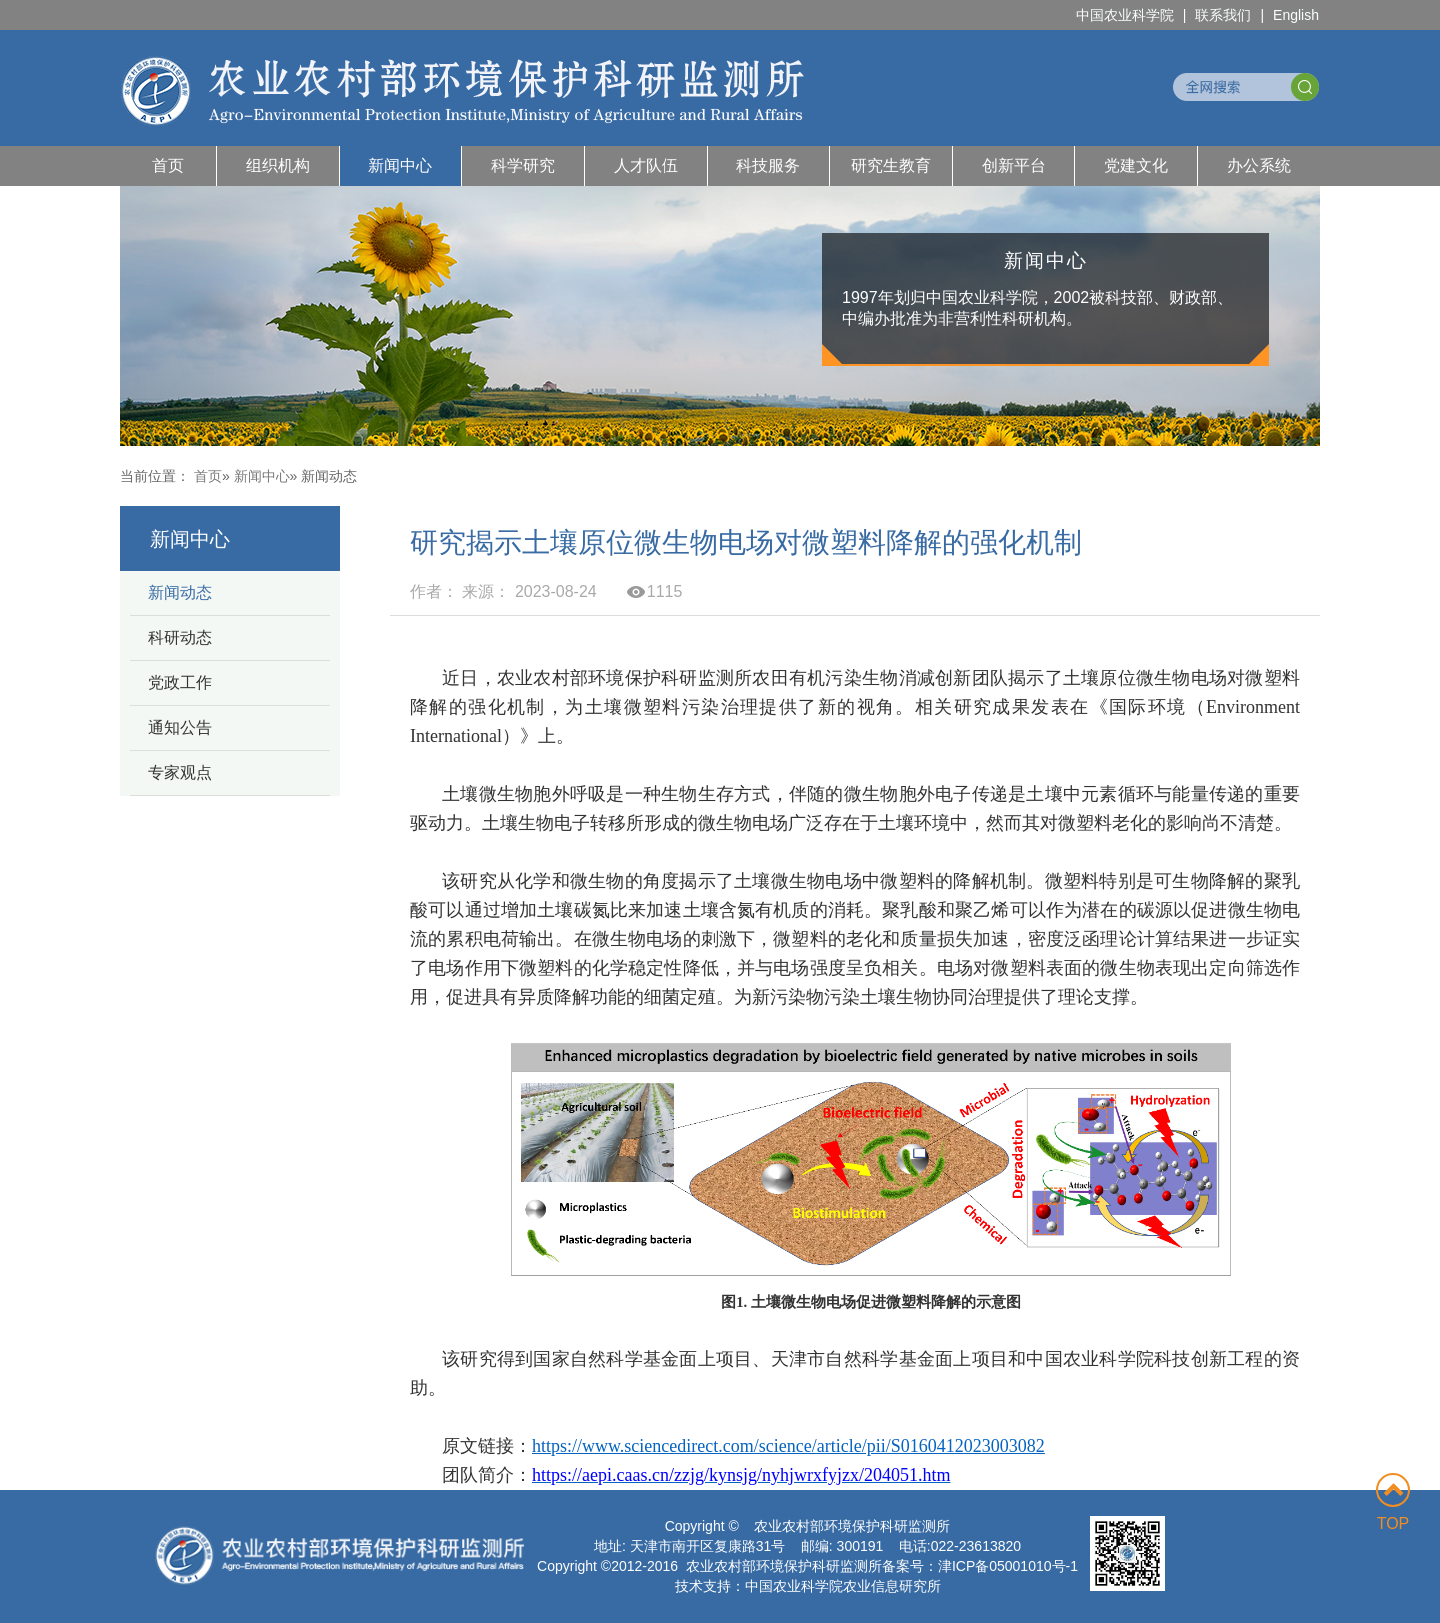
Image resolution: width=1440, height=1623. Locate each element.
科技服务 (768, 165)
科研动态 (180, 637)
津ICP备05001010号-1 (1008, 1566)
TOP (1393, 1502)
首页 (168, 165)
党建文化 (1136, 165)
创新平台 (1014, 165)
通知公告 (180, 727)
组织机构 (278, 165)
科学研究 (523, 165)
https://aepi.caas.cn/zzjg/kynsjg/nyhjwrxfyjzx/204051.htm (741, 1475)
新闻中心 (400, 165)
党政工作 (180, 682)
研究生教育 (891, 165)
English (1296, 15)
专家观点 (180, 772)
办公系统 (1259, 165)
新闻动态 (180, 592)
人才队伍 (646, 165)
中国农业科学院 (1125, 15)
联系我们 (1223, 15)
